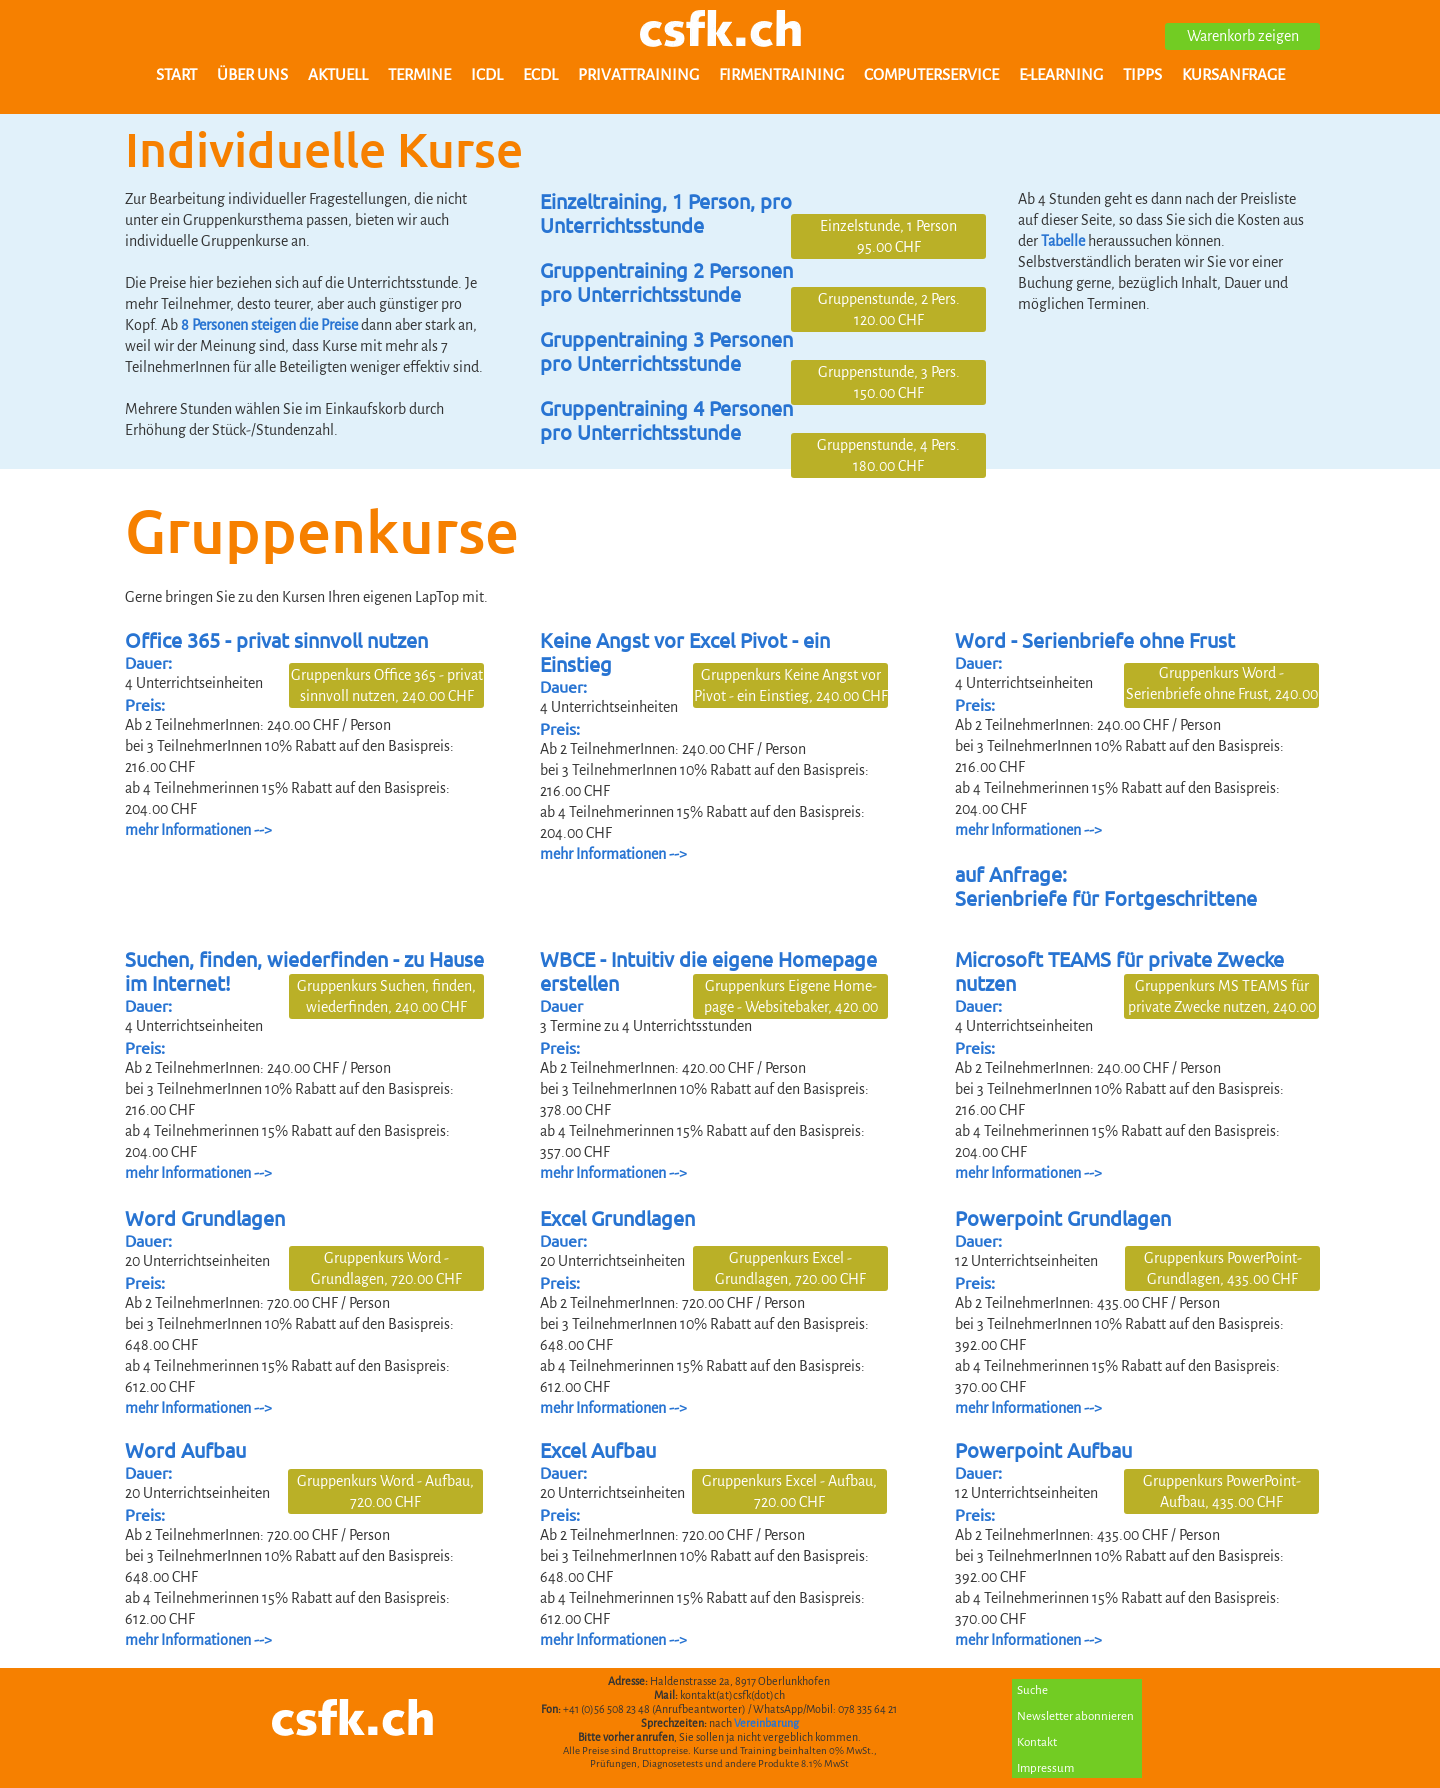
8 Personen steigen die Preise (269, 325)
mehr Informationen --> (198, 1640)
